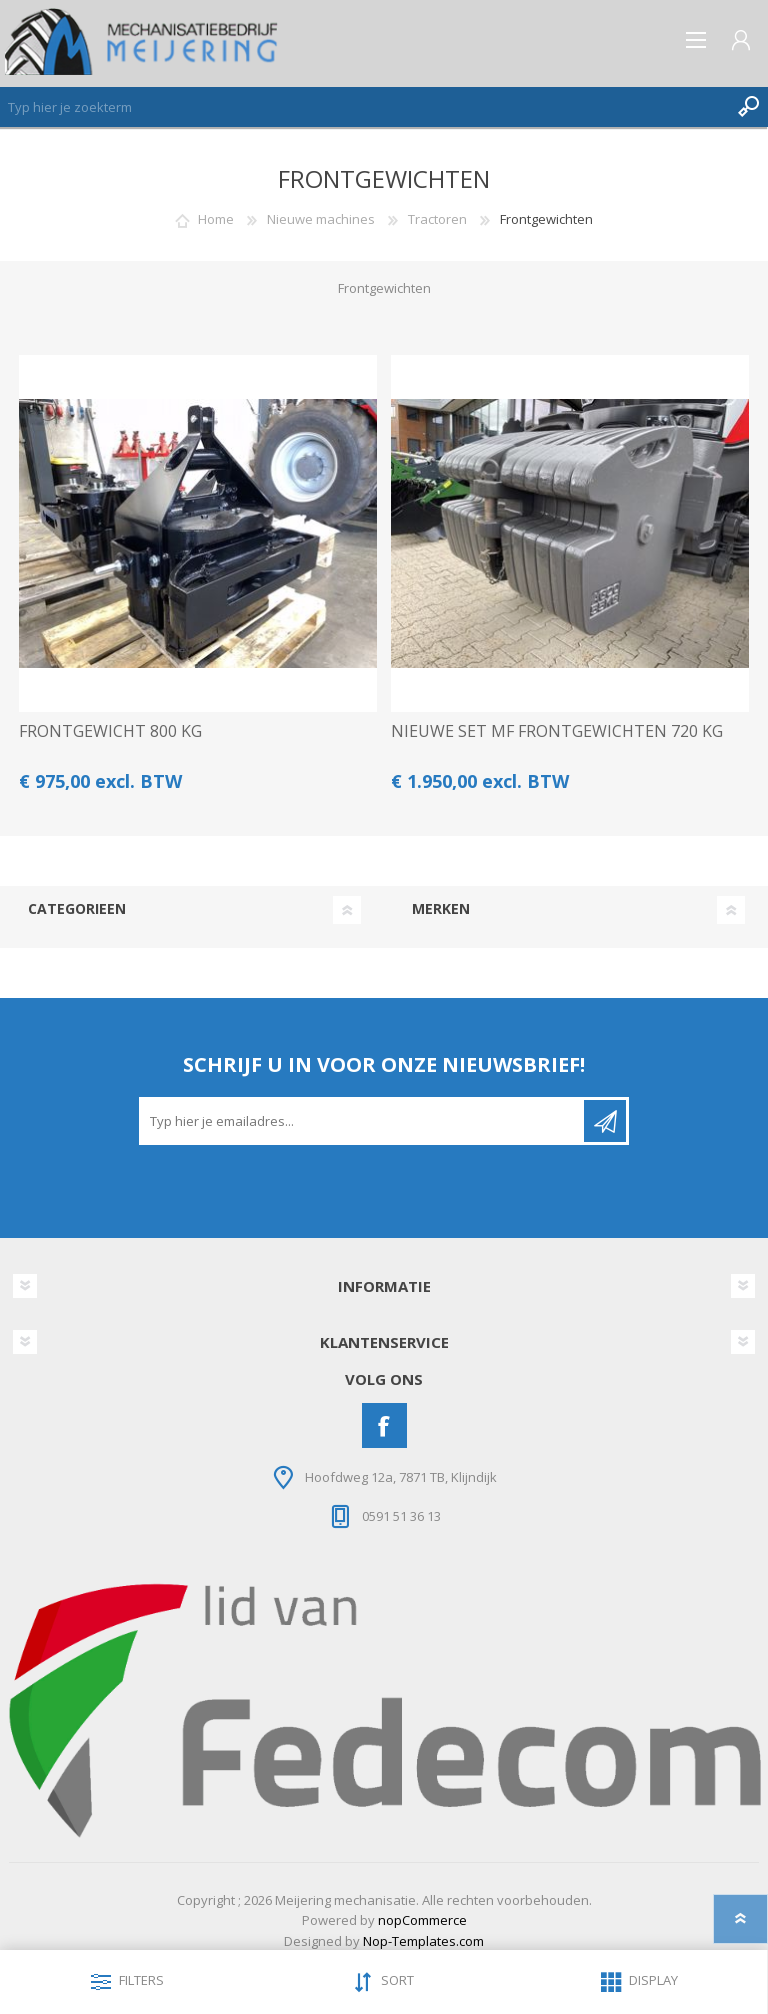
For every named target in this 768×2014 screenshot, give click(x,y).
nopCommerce (422, 1920)
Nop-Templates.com (423, 1941)
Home (216, 219)
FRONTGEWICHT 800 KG (110, 731)
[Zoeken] (364, 107)
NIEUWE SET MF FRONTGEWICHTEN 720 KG (557, 731)
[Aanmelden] (363, 1121)
